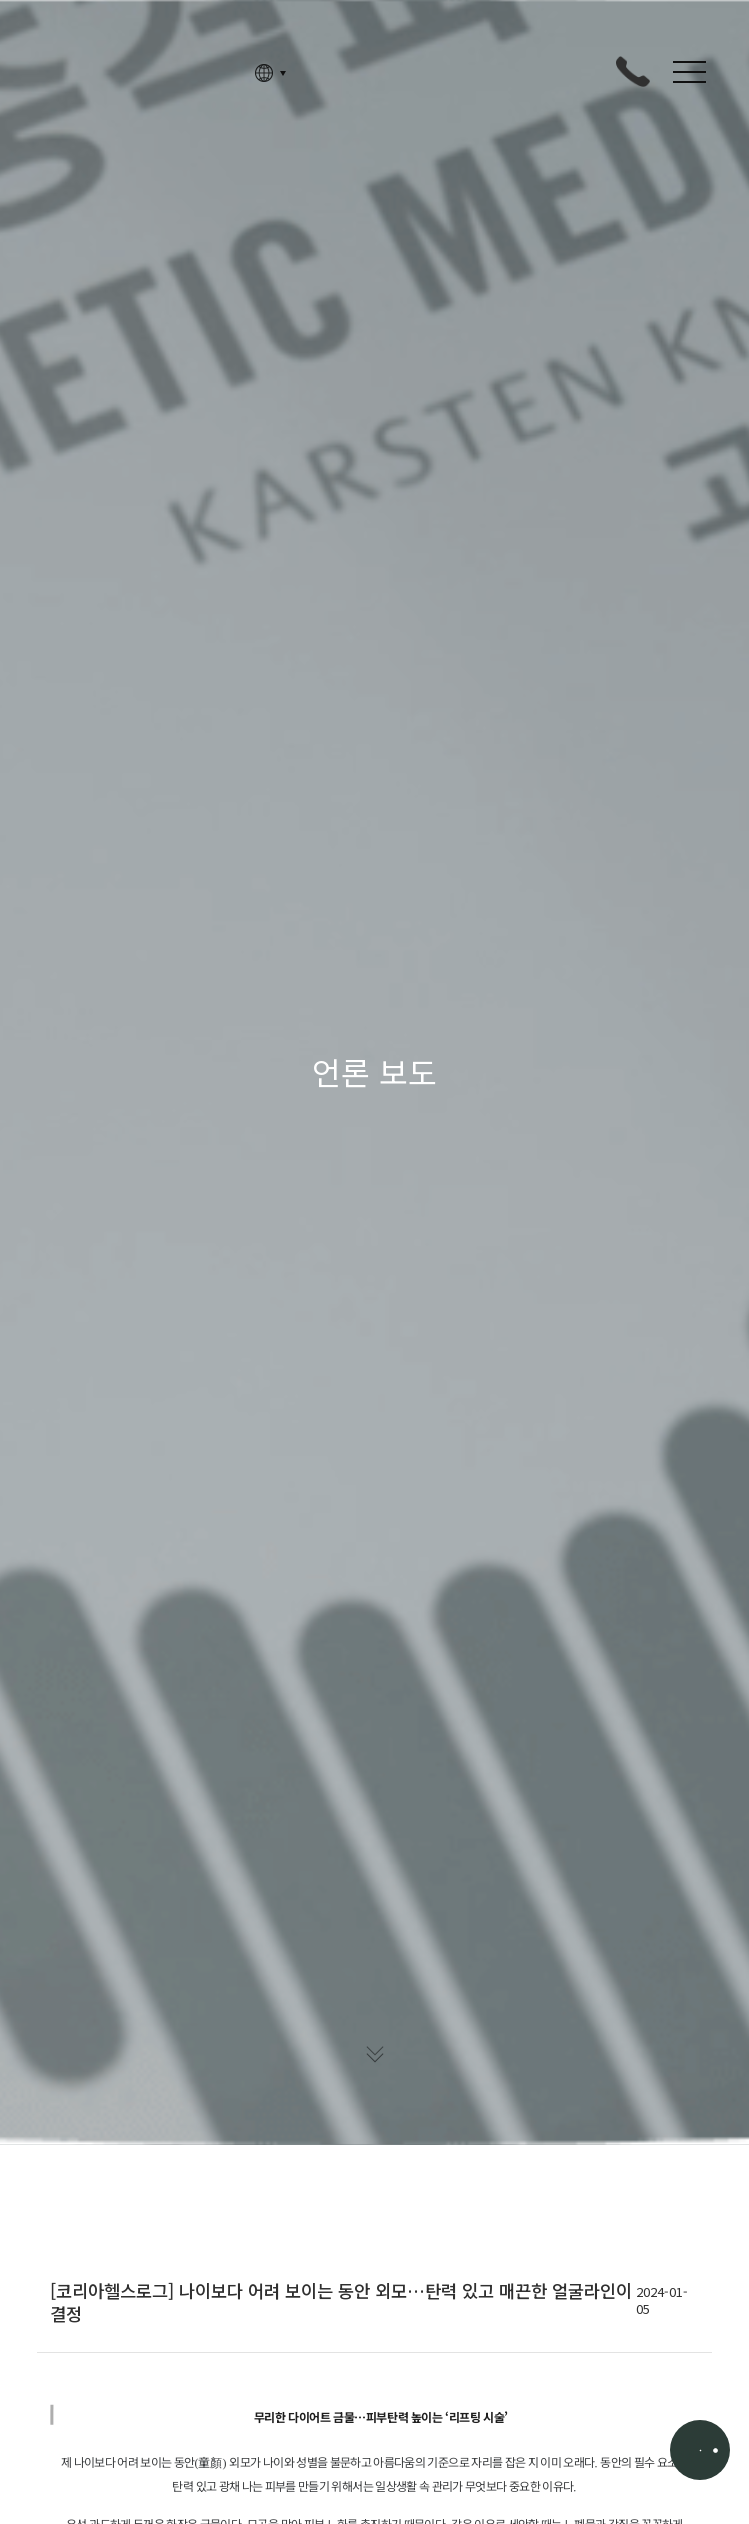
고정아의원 (133, 73)
